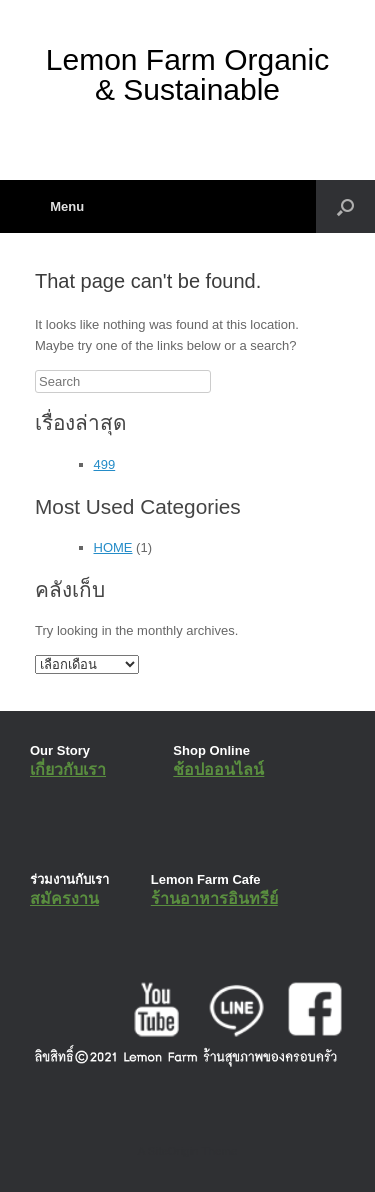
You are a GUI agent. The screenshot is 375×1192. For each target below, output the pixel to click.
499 (105, 464)
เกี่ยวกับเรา (68, 769)
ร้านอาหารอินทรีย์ (214, 898)
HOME (113, 547)
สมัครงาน (64, 898)
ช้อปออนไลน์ (218, 769)
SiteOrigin (173, 1151)
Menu (59, 206)
